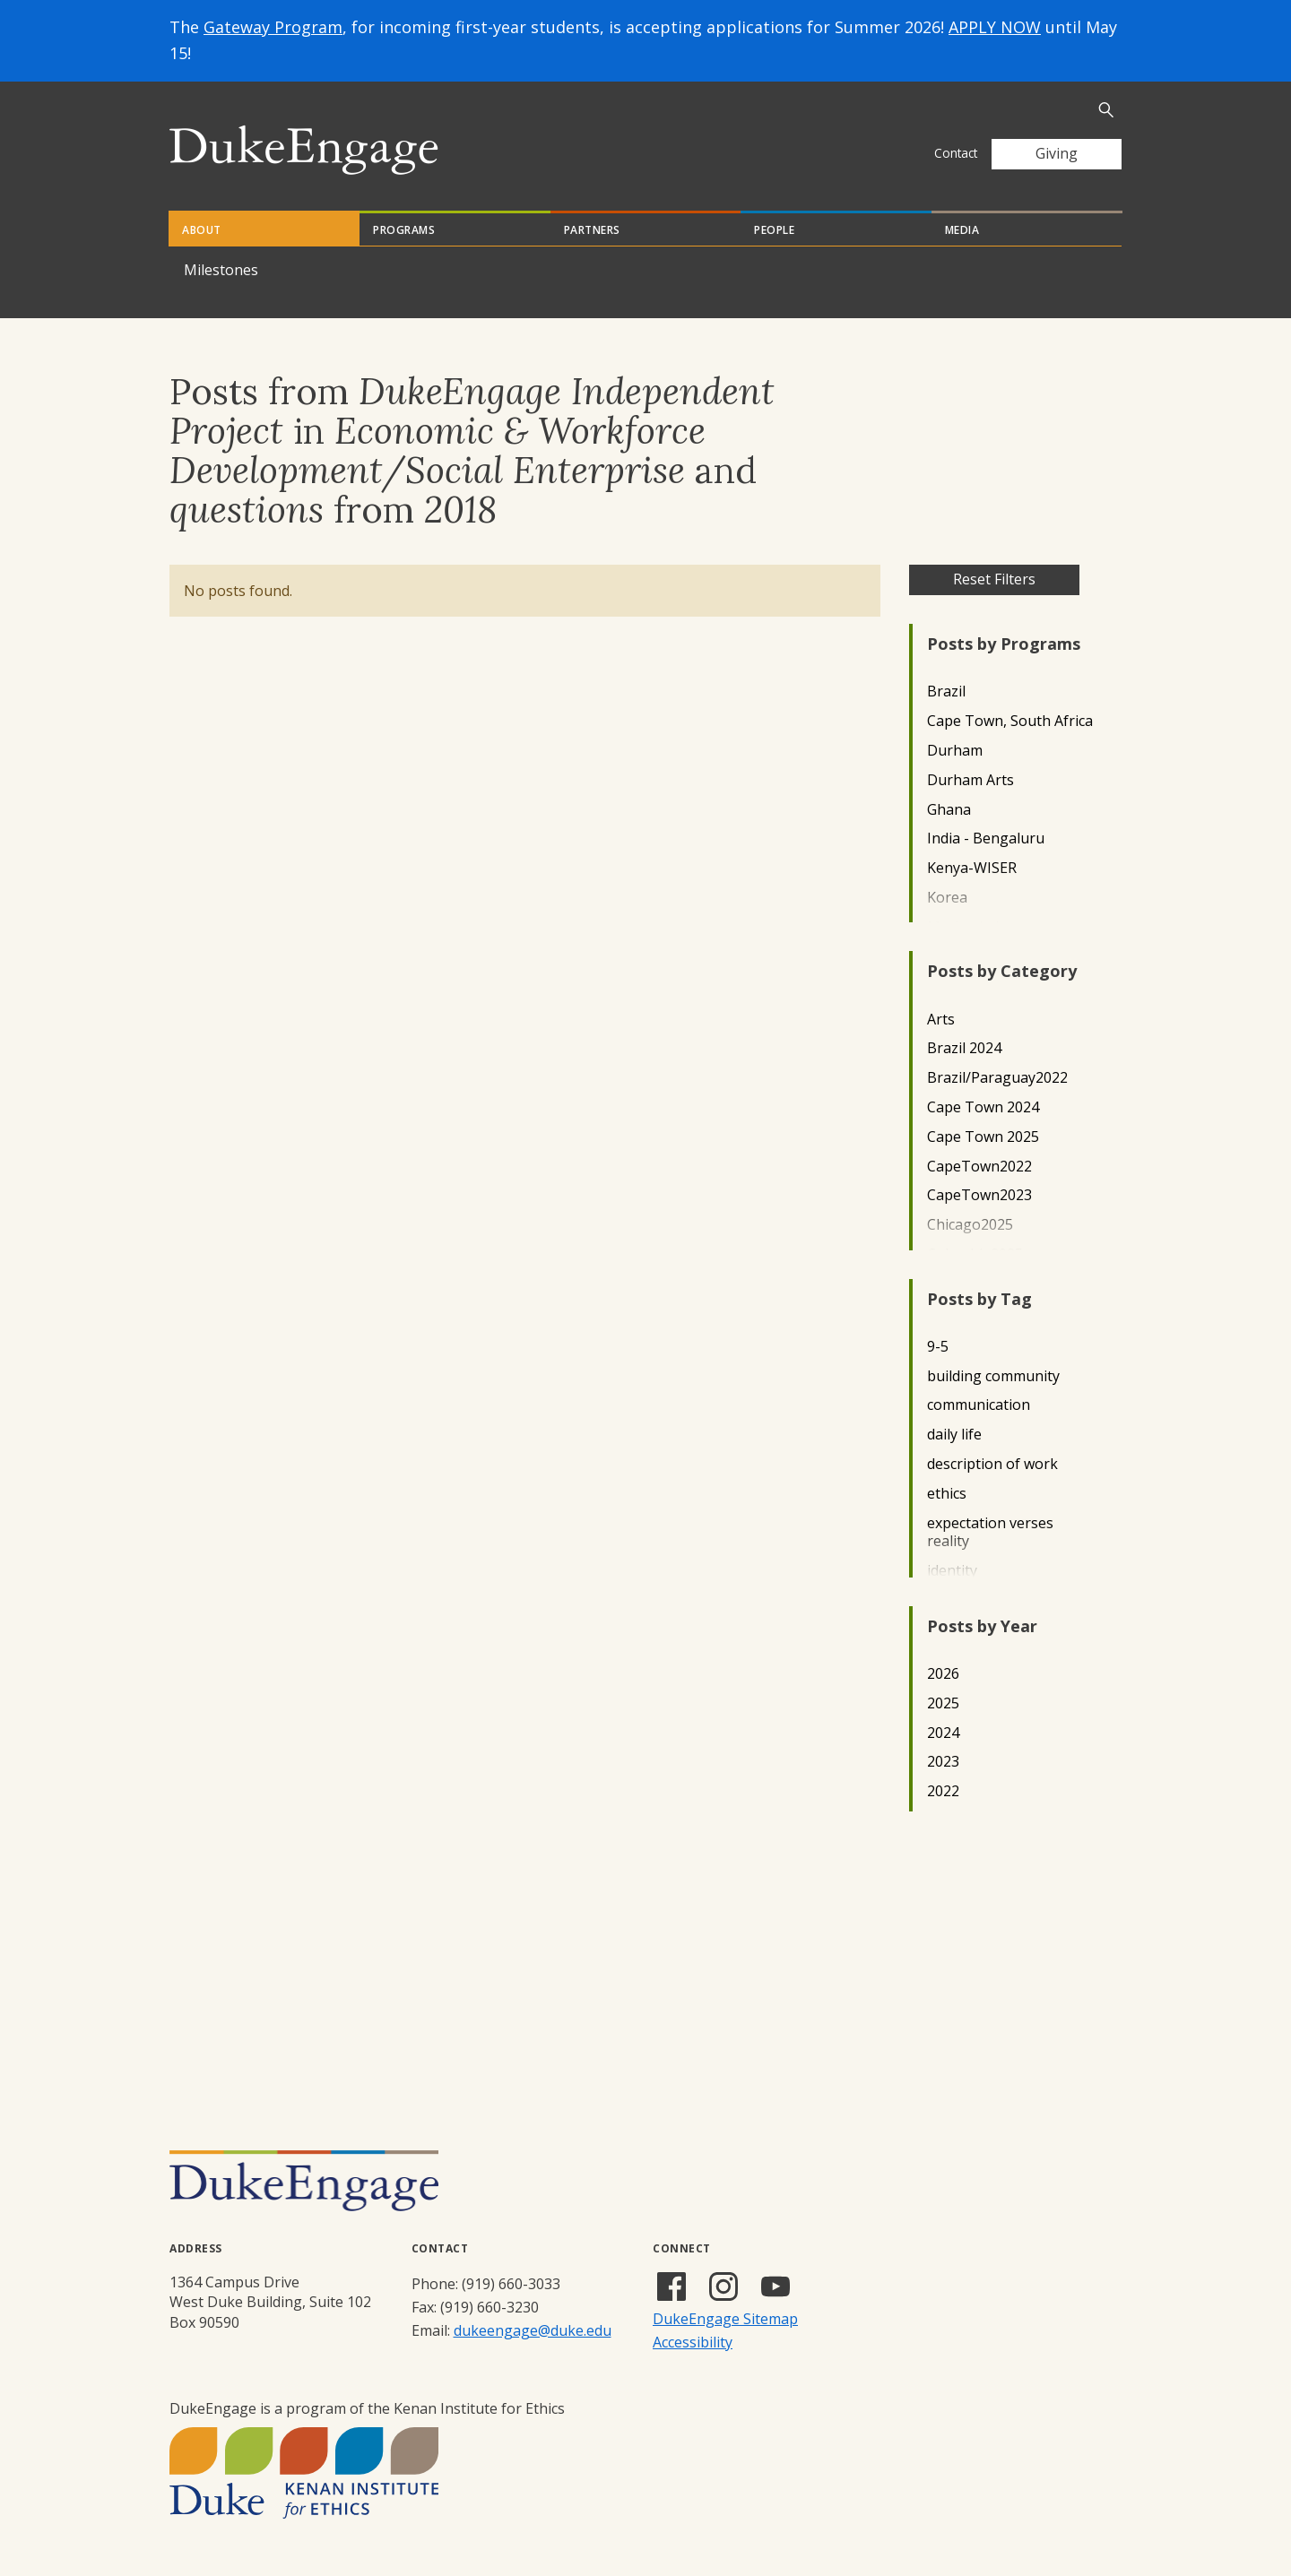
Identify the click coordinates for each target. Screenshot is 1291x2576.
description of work (992, 1464)
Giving (1056, 153)
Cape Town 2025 (983, 1137)
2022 (943, 1791)
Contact (955, 152)
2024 (943, 1733)
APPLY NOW (995, 27)
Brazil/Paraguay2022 (997, 1077)
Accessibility (692, 2342)
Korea (947, 897)
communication (978, 1405)
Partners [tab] (592, 230)
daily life (954, 1434)
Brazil (946, 691)
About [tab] (201, 230)
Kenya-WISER (972, 868)
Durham (955, 750)
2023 (943, 1761)
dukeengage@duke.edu (532, 2330)
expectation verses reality (990, 1533)
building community (993, 1376)
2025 (943, 1703)
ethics (946, 1493)
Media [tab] (962, 230)
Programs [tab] (404, 230)
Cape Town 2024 (983, 1107)
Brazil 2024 (964, 1048)
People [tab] (774, 230)
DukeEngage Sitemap (725, 2319)
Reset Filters (994, 579)
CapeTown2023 (979, 1195)
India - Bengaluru (985, 838)
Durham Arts (970, 780)
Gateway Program (273, 27)
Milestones (221, 270)
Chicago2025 (970, 1224)
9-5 (938, 1346)
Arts (941, 1019)
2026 (943, 1673)
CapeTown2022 (979, 1166)
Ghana (949, 809)
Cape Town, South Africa (1010, 721)
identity (952, 1570)
